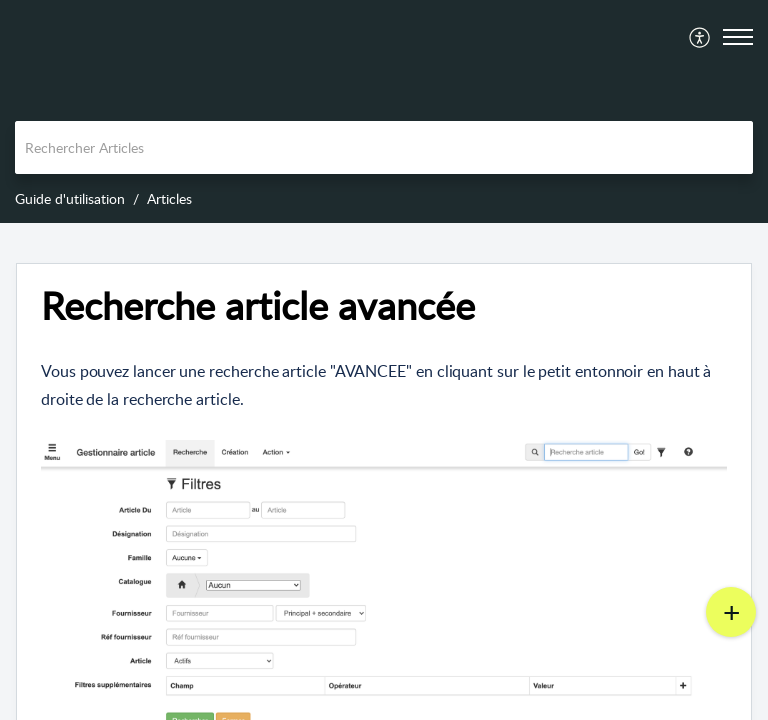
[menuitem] (700, 37)
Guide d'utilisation (70, 198)
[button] (700, 37)
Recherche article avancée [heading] (258, 306)
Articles (169, 198)
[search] (384, 147)
